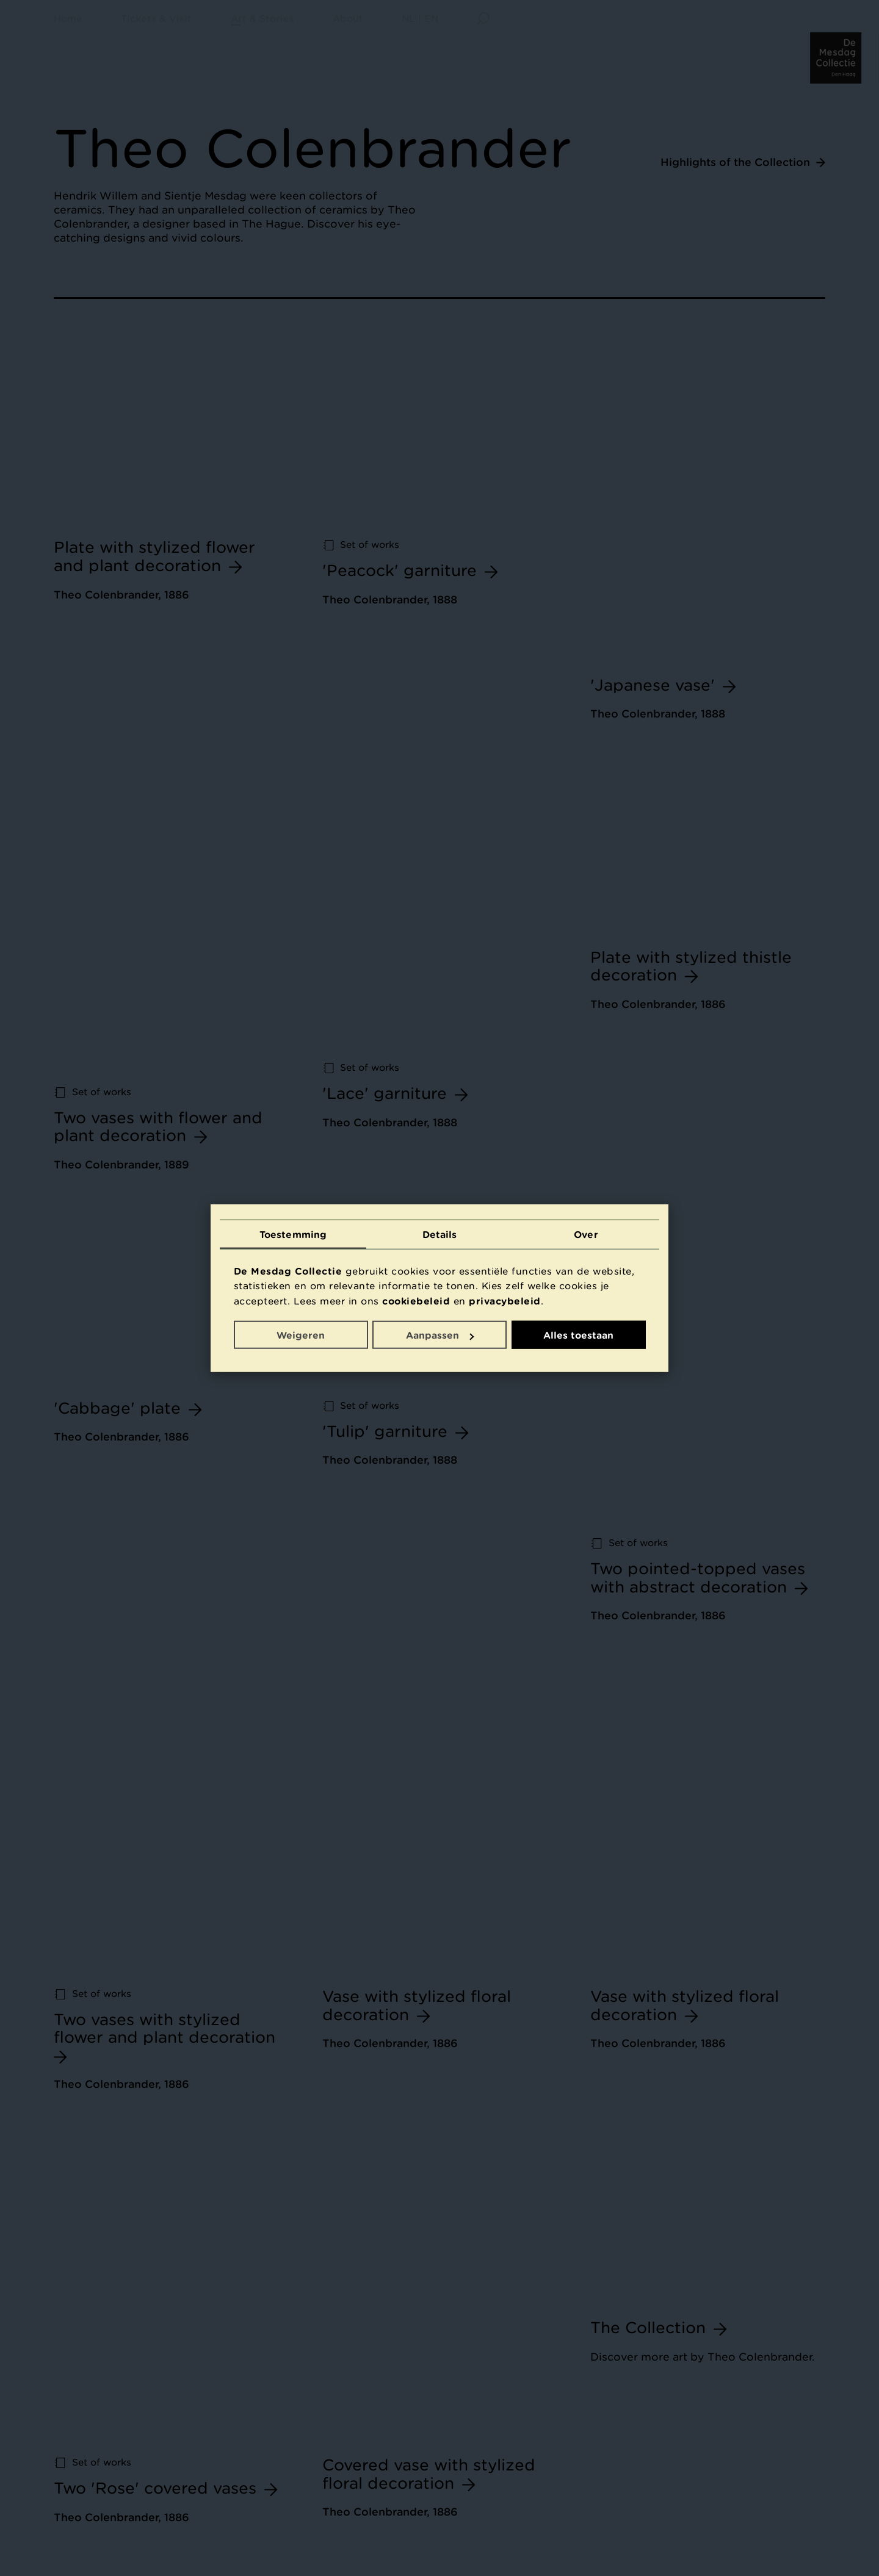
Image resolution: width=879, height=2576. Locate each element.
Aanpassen (440, 1334)
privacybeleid (505, 1300)
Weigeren (301, 1334)
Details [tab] (439, 1233)
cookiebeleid (416, 1300)
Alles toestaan (578, 1334)
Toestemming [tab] (293, 1233)
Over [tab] (586, 1233)
